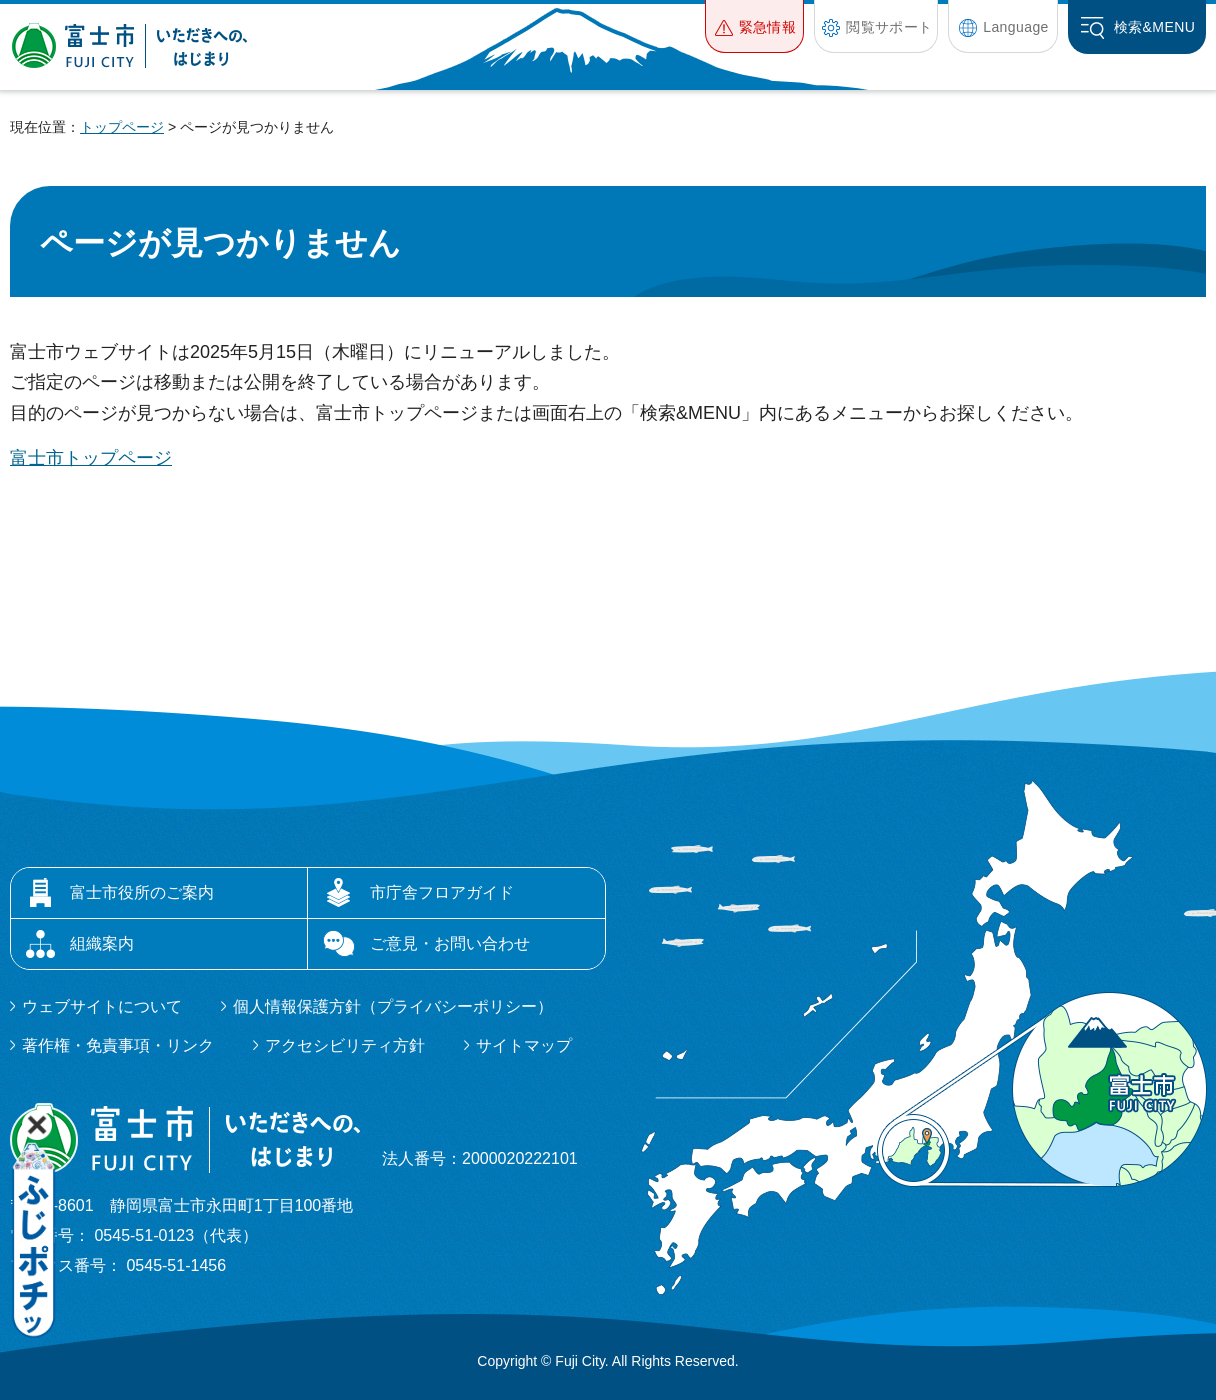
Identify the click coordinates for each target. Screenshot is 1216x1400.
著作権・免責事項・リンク (118, 1045)
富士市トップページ (91, 458)
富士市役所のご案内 (142, 892)
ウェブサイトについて (102, 1006)
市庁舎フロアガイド (442, 892)
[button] (754, 26)
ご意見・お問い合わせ (450, 943)
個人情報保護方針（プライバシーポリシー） (393, 1006)
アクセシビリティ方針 (345, 1045)
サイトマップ (524, 1045)
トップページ (122, 127)
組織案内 (102, 943)
